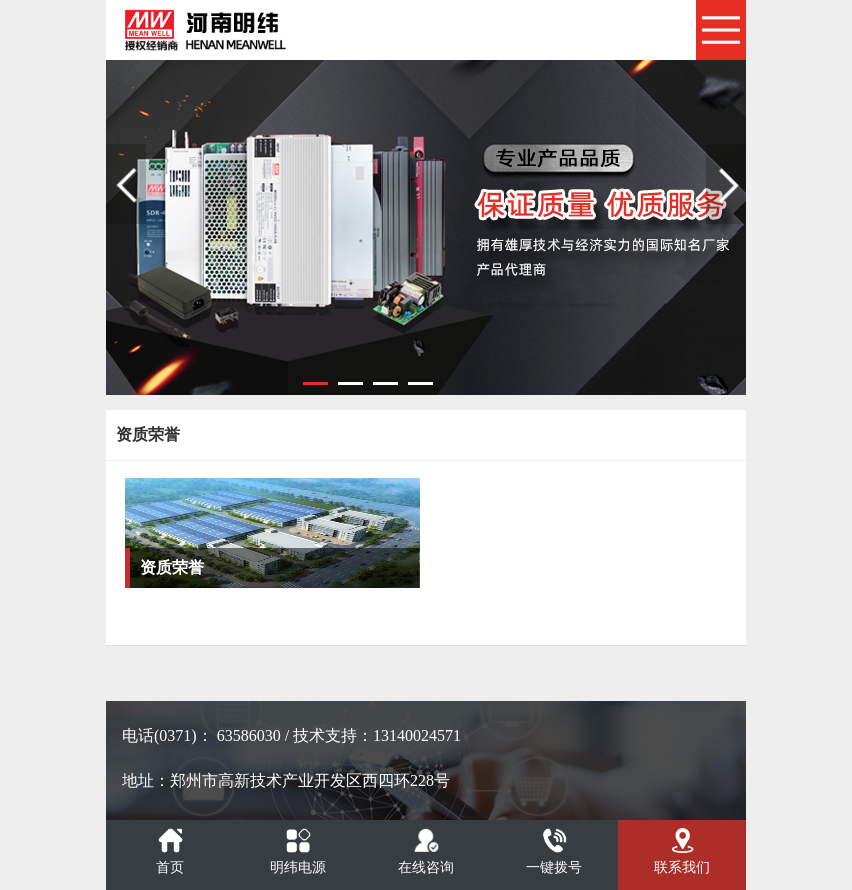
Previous (126, 184)
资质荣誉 (172, 567)
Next (726, 184)
